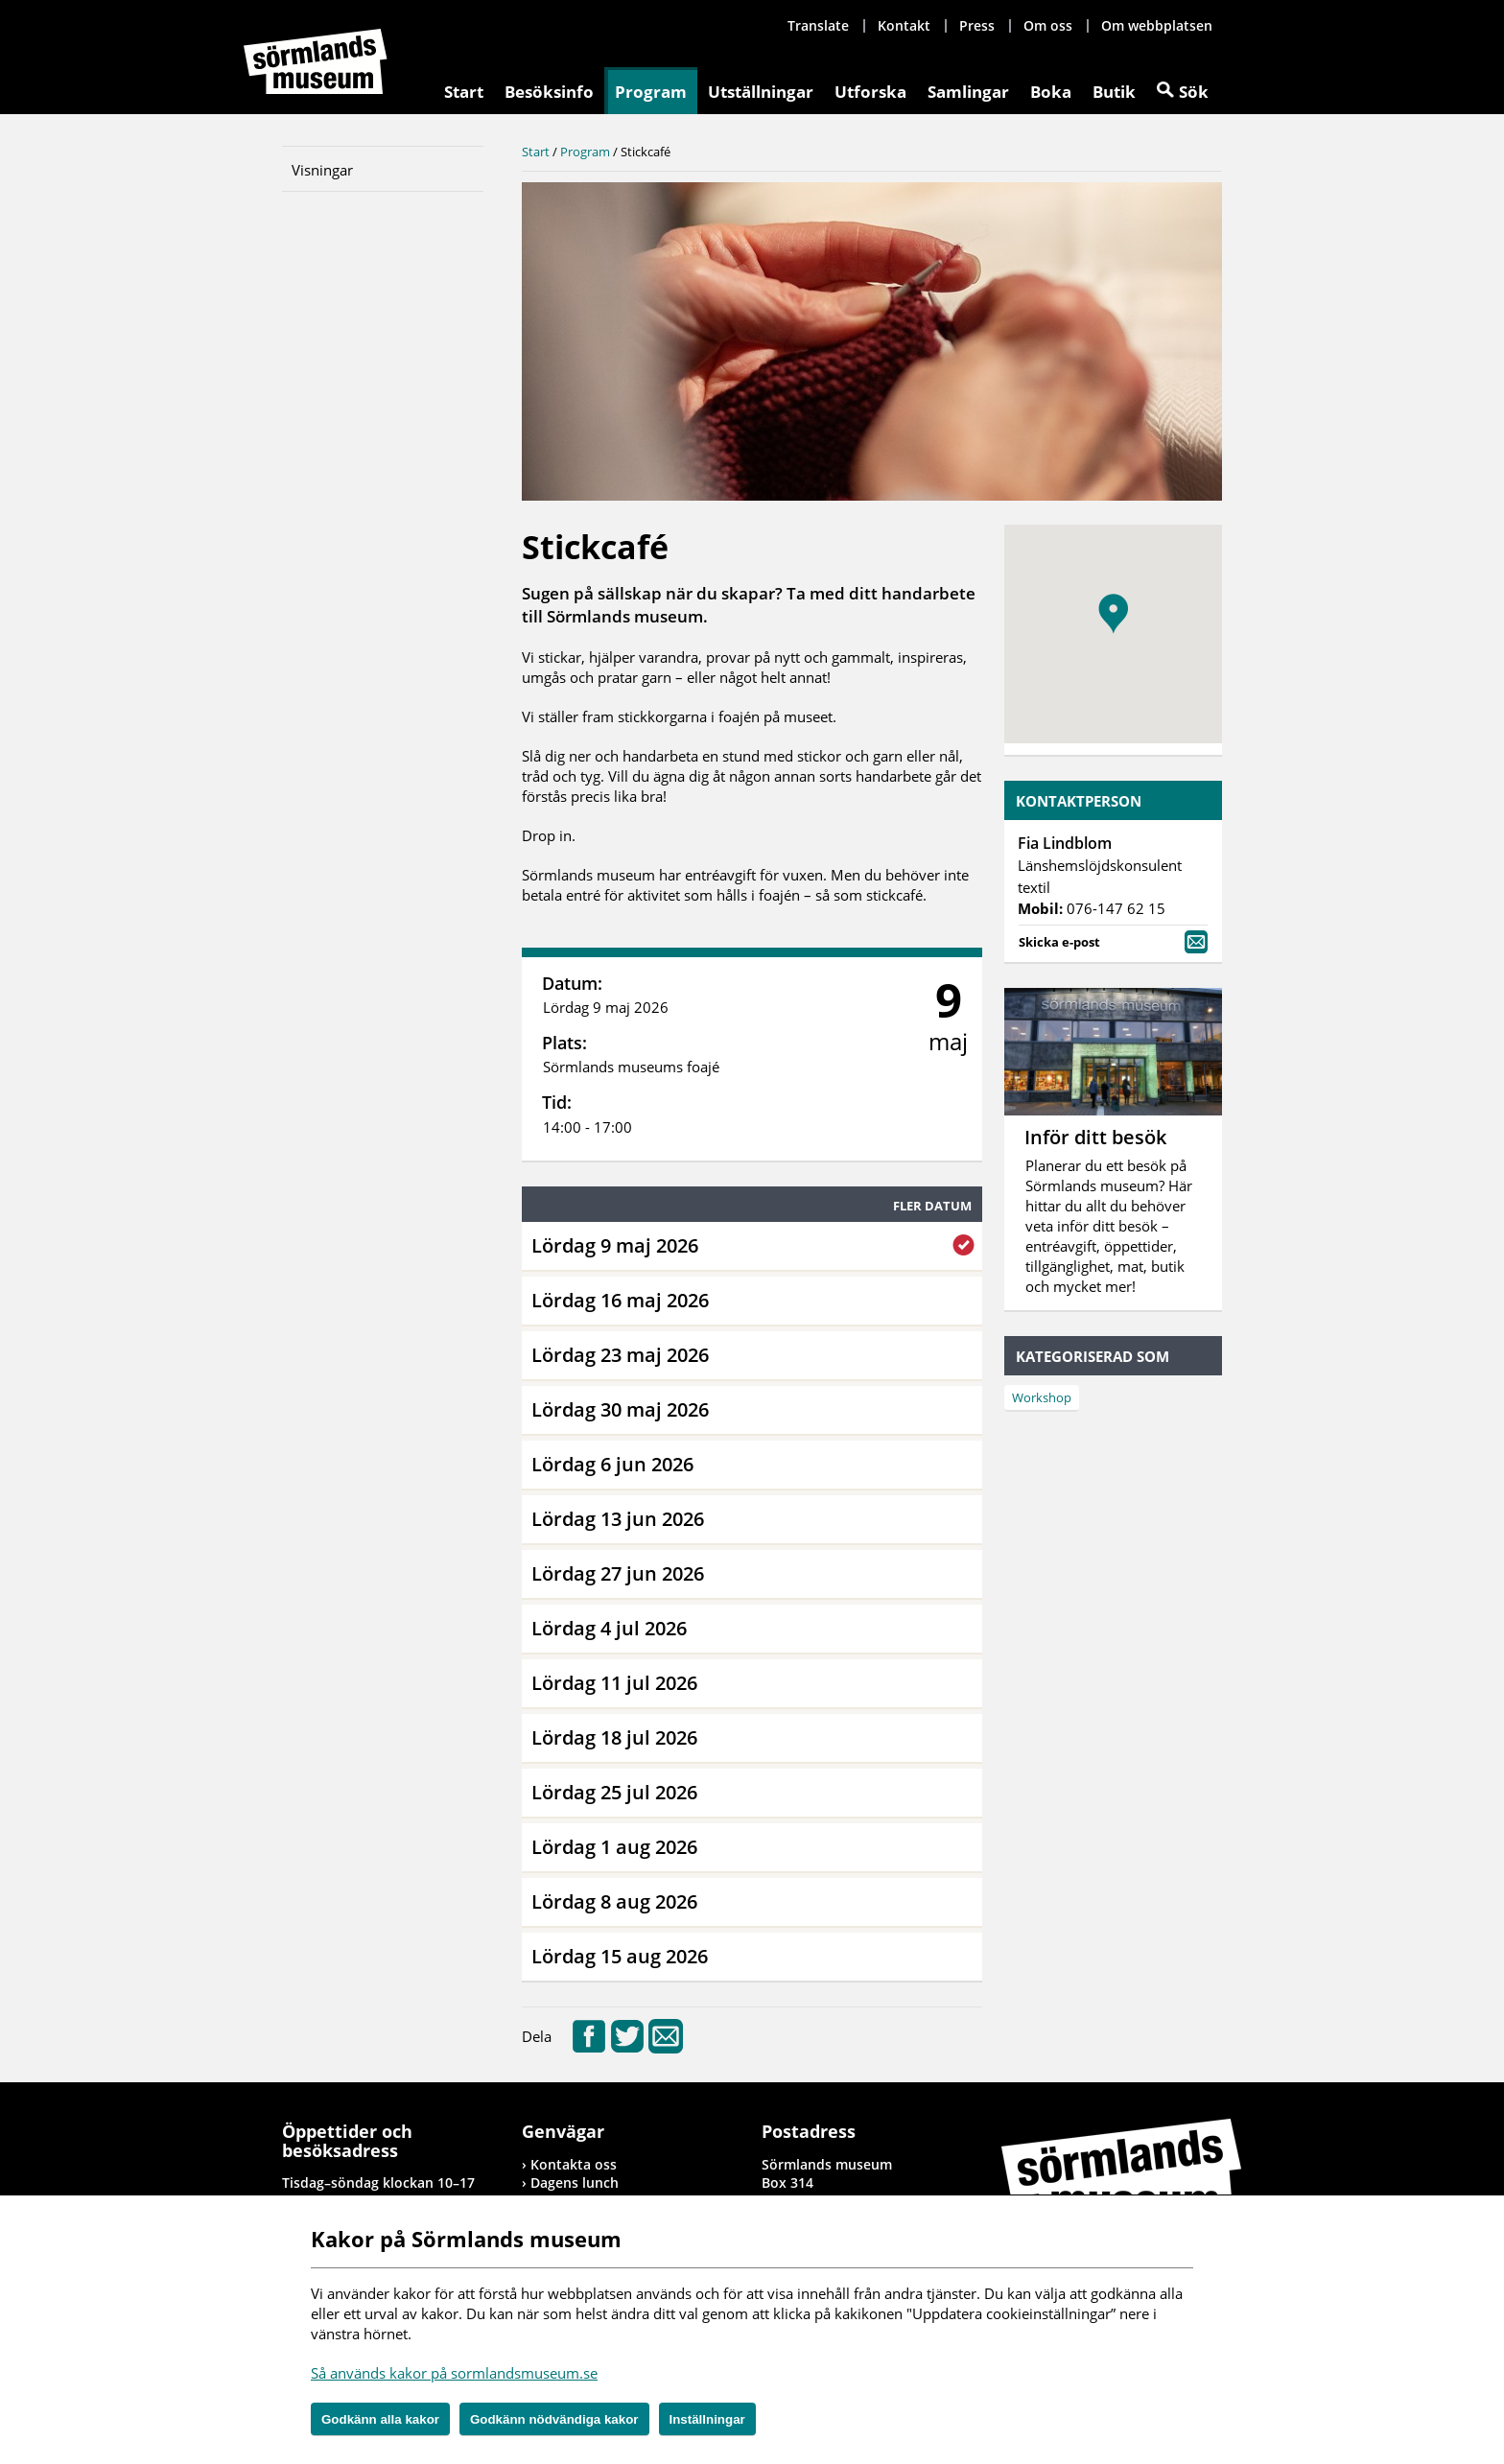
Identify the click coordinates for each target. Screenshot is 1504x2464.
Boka (1050, 92)
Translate (818, 25)
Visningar (322, 169)
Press (977, 25)
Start (463, 92)
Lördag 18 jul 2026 (614, 1737)
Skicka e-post (1113, 940)
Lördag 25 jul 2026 (614, 1792)
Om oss (1047, 25)
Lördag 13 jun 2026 (617, 1519)
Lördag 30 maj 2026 (620, 1409)
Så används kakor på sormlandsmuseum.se (454, 2372)
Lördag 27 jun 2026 (617, 1573)
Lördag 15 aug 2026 (619, 1956)
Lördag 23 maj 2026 (620, 1355)
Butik (1114, 92)
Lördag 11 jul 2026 (614, 1683)
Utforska (870, 92)
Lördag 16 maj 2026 (620, 1300)
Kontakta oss (573, 2164)
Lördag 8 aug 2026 (614, 1901)
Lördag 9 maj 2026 (614, 1245)
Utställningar (760, 92)
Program (651, 92)
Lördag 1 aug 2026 (614, 1847)
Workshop (1041, 1397)
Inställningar (707, 2419)
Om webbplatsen (1156, 25)
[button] (1113, 614)
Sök (1194, 92)
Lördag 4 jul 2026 (609, 1628)
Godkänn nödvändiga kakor (554, 2419)
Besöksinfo (549, 92)
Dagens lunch (574, 2182)
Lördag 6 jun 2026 (612, 1464)
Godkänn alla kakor (380, 2419)
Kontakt (904, 25)
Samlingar (968, 92)
